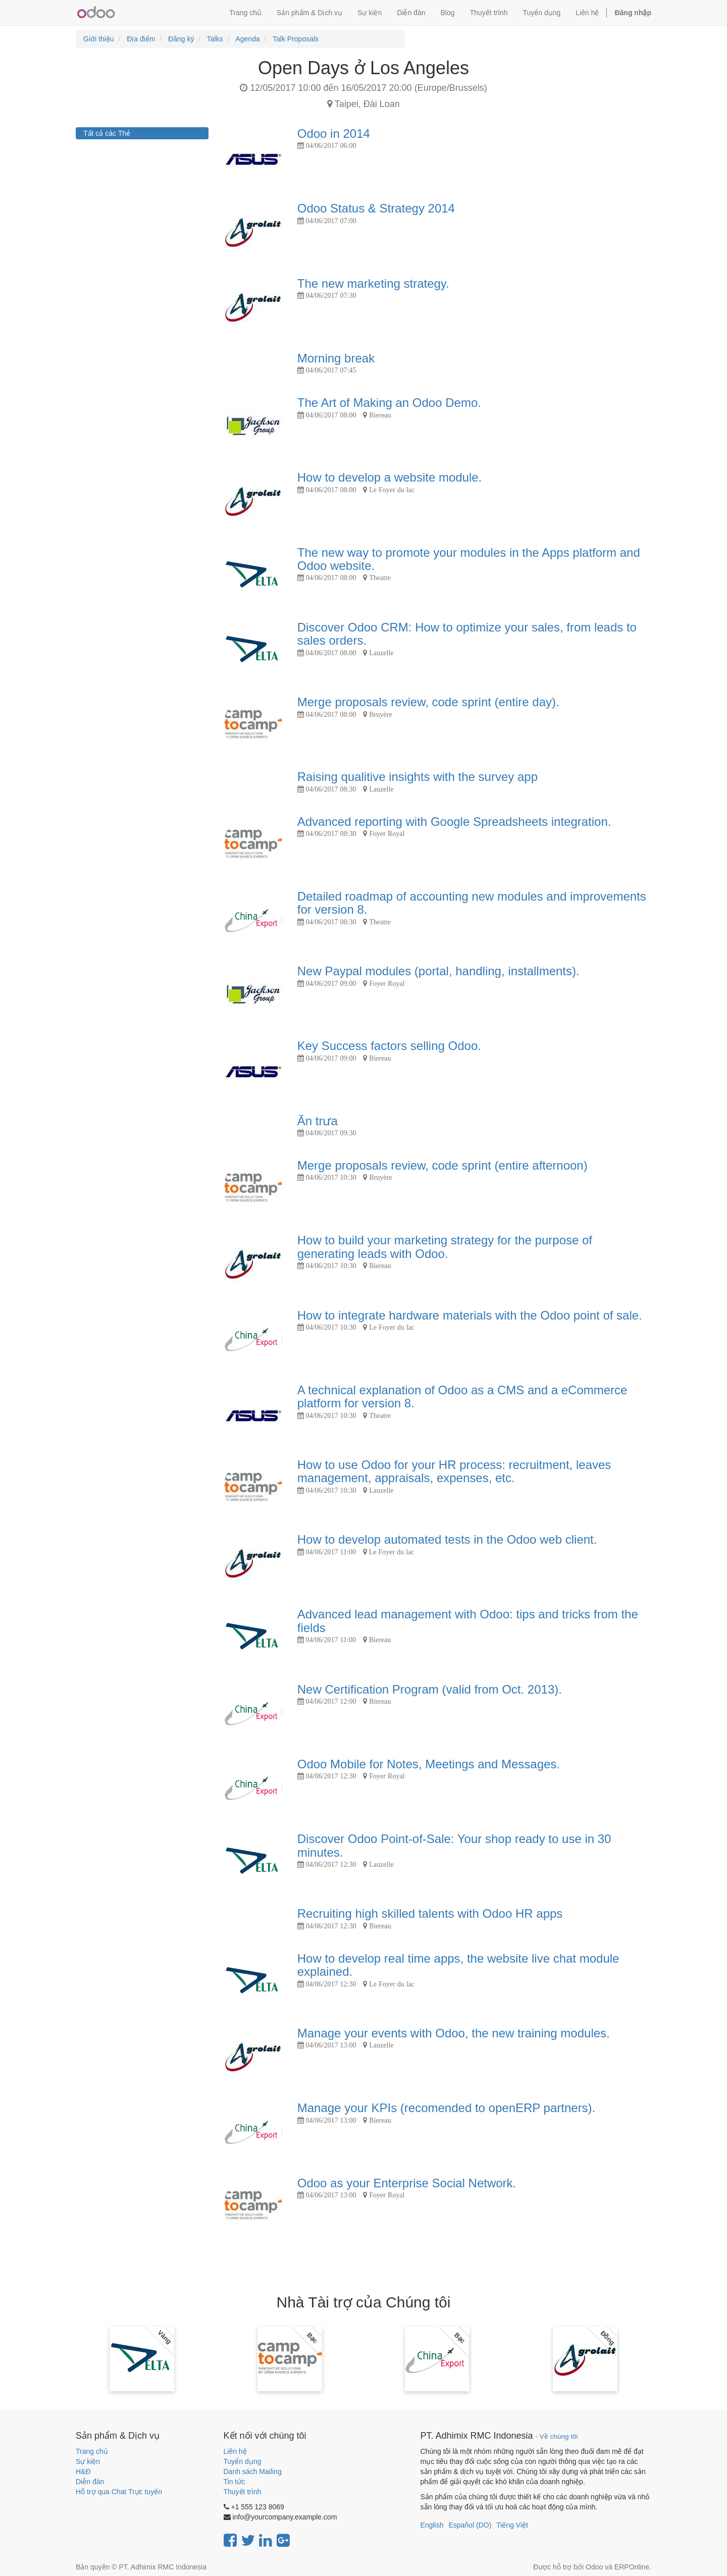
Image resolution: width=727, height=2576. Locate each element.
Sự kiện (88, 2461)
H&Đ (83, 2471)
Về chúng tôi (559, 2436)
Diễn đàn (90, 2482)
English (432, 2525)
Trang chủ (92, 2451)
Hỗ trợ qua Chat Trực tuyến (119, 2492)
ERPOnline (631, 2567)
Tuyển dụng (243, 2461)
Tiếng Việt (512, 2525)
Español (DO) (469, 2525)
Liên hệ (235, 2451)
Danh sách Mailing (253, 2471)
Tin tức (234, 2482)
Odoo (594, 2567)
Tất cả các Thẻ (106, 133)
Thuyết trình (243, 2492)
